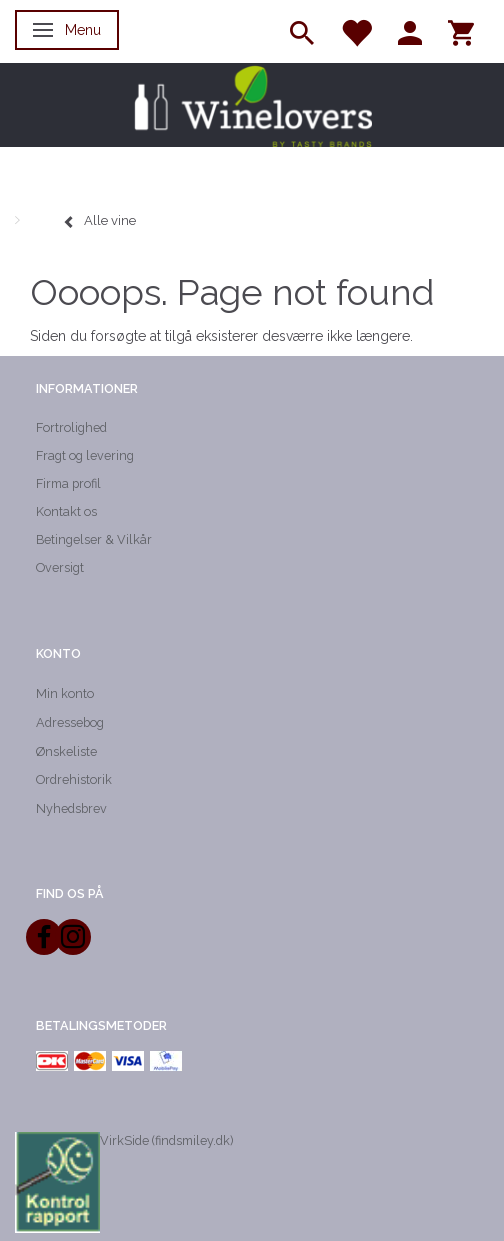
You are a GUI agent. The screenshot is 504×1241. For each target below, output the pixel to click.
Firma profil (68, 483)
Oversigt (60, 567)
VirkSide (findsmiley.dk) (166, 1140)
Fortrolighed (71, 427)
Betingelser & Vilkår (94, 539)
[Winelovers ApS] (252, 105)
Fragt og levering (85, 455)
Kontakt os (66, 511)
